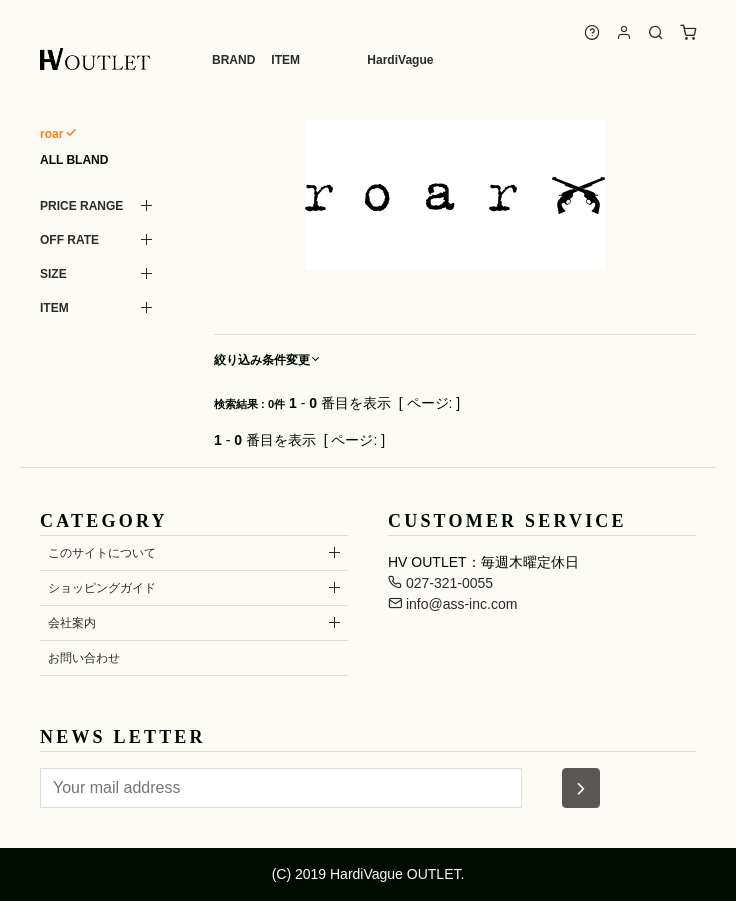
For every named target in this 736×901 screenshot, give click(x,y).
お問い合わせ (84, 658)
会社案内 (72, 623)
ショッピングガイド (102, 588)
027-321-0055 (440, 583)
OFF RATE (69, 240)
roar (51, 134)
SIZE (53, 274)
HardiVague (400, 60)
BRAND (233, 60)
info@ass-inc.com (452, 604)
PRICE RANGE (81, 206)
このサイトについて (102, 553)
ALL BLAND (74, 160)
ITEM (285, 60)
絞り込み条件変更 (268, 360)
